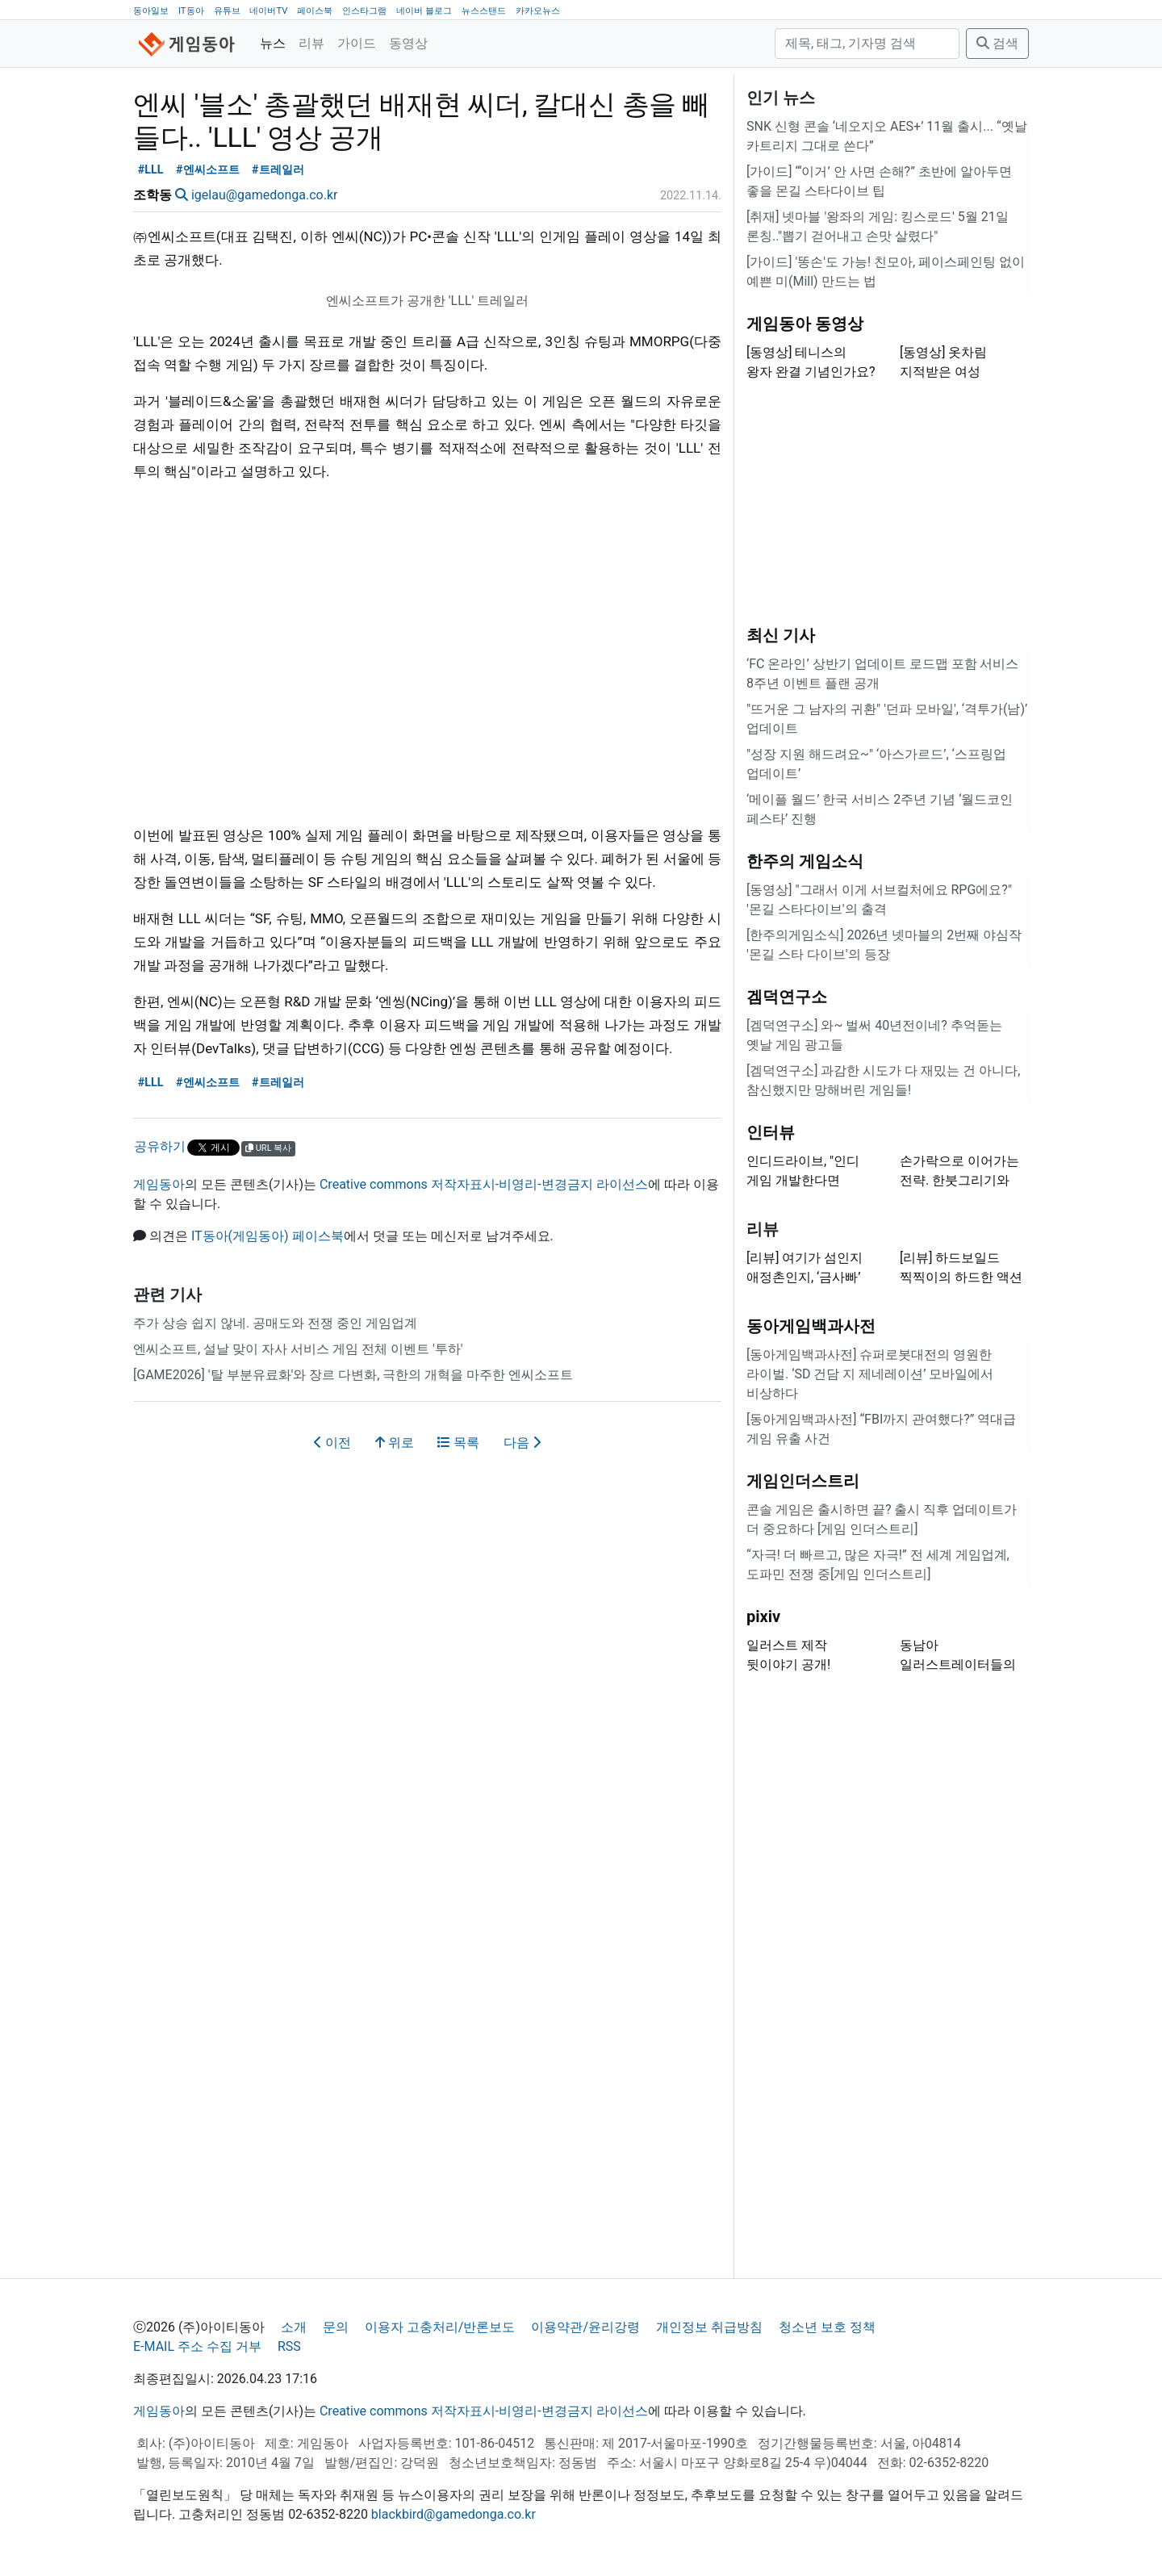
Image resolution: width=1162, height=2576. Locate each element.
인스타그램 (364, 11)
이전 (332, 1442)
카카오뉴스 (538, 11)
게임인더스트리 (802, 1481)
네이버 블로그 (424, 11)
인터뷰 (770, 1132)
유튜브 (227, 11)
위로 (394, 1442)
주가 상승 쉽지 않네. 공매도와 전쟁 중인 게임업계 (275, 1323)
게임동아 (159, 1184)
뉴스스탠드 (484, 11)
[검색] (867, 43)
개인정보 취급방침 (709, 2327)
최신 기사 (780, 635)
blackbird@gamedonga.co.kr (453, 2514)
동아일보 (151, 11)
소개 (294, 2327)
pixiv (763, 1616)
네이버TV (268, 11)
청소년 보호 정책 (827, 2327)
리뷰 (311, 43)
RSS (289, 2346)
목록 (458, 1442)
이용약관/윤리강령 (585, 2327)
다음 (522, 1442)
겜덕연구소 (786, 996)
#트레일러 (278, 170)
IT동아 (191, 11)
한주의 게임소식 (804, 861)
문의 (336, 2327)
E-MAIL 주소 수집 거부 (197, 2346)
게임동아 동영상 (804, 323)
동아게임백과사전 (811, 1326)
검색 (997, 43)
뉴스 (273, 43)
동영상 (408, 43)
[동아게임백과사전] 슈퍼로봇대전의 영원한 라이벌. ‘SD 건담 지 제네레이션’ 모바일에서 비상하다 (869, 1374)
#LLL (151, 170)
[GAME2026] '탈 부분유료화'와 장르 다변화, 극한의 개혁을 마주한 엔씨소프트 (353, 1374)
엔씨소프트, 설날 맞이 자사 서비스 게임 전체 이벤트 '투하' (298, 1349)
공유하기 (160, 1146)
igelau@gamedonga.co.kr (264, 195)
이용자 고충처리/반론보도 (440, 2327)
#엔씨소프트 (208, 170)
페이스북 (314, 11)
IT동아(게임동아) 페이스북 (267, 1236)
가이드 (356, 43)
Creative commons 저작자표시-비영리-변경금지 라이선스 (484, 1184)
